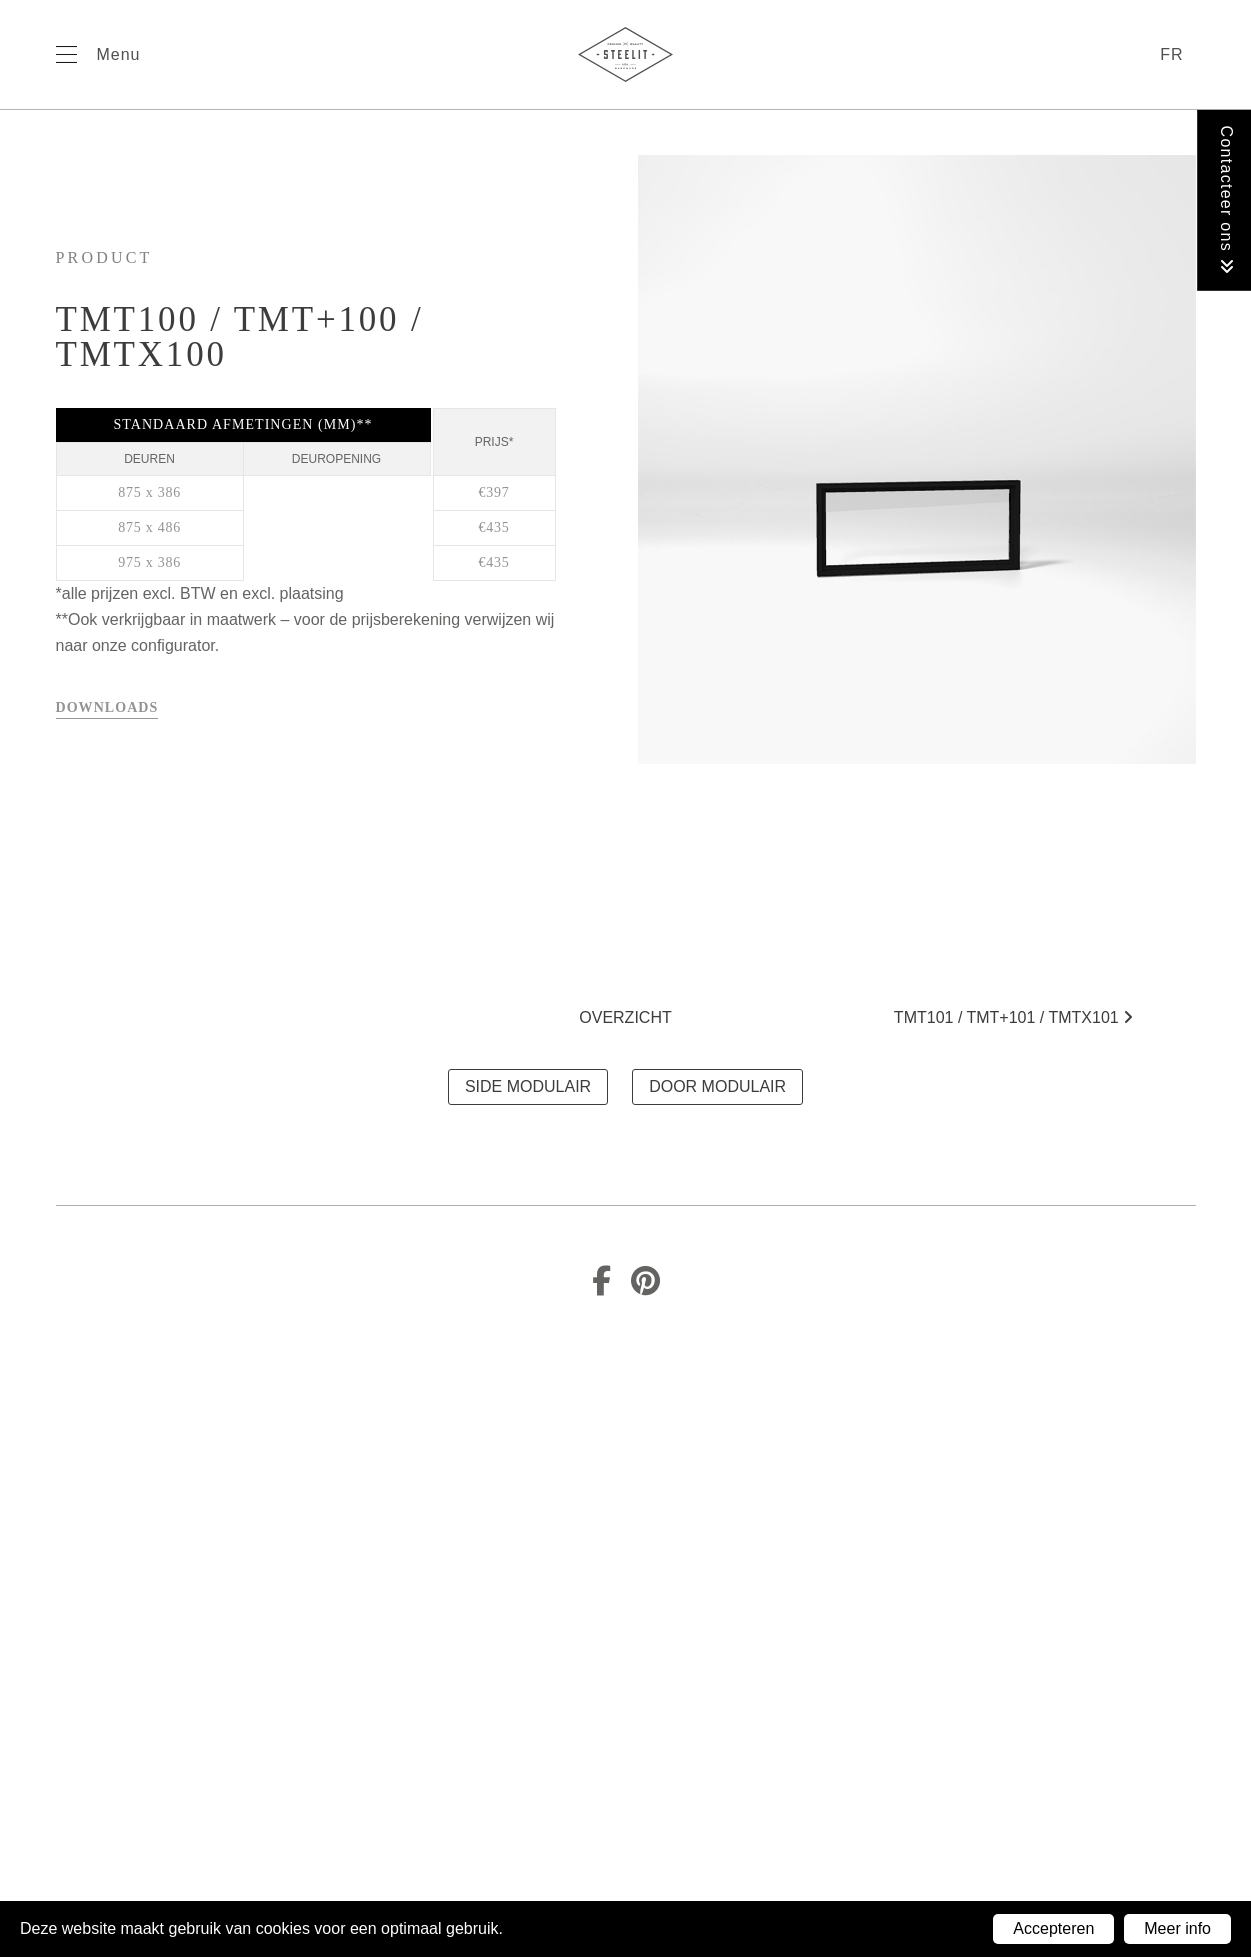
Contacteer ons (1226, 200)
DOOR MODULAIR (717, 1086)
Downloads (107, 707)
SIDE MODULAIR (528, 1086)
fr (1171, 54)
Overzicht (625, 1017)
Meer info (1177, 1928)
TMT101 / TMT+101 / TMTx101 (1013, 1017)
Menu (119, 54)
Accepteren (1053, 1928)
